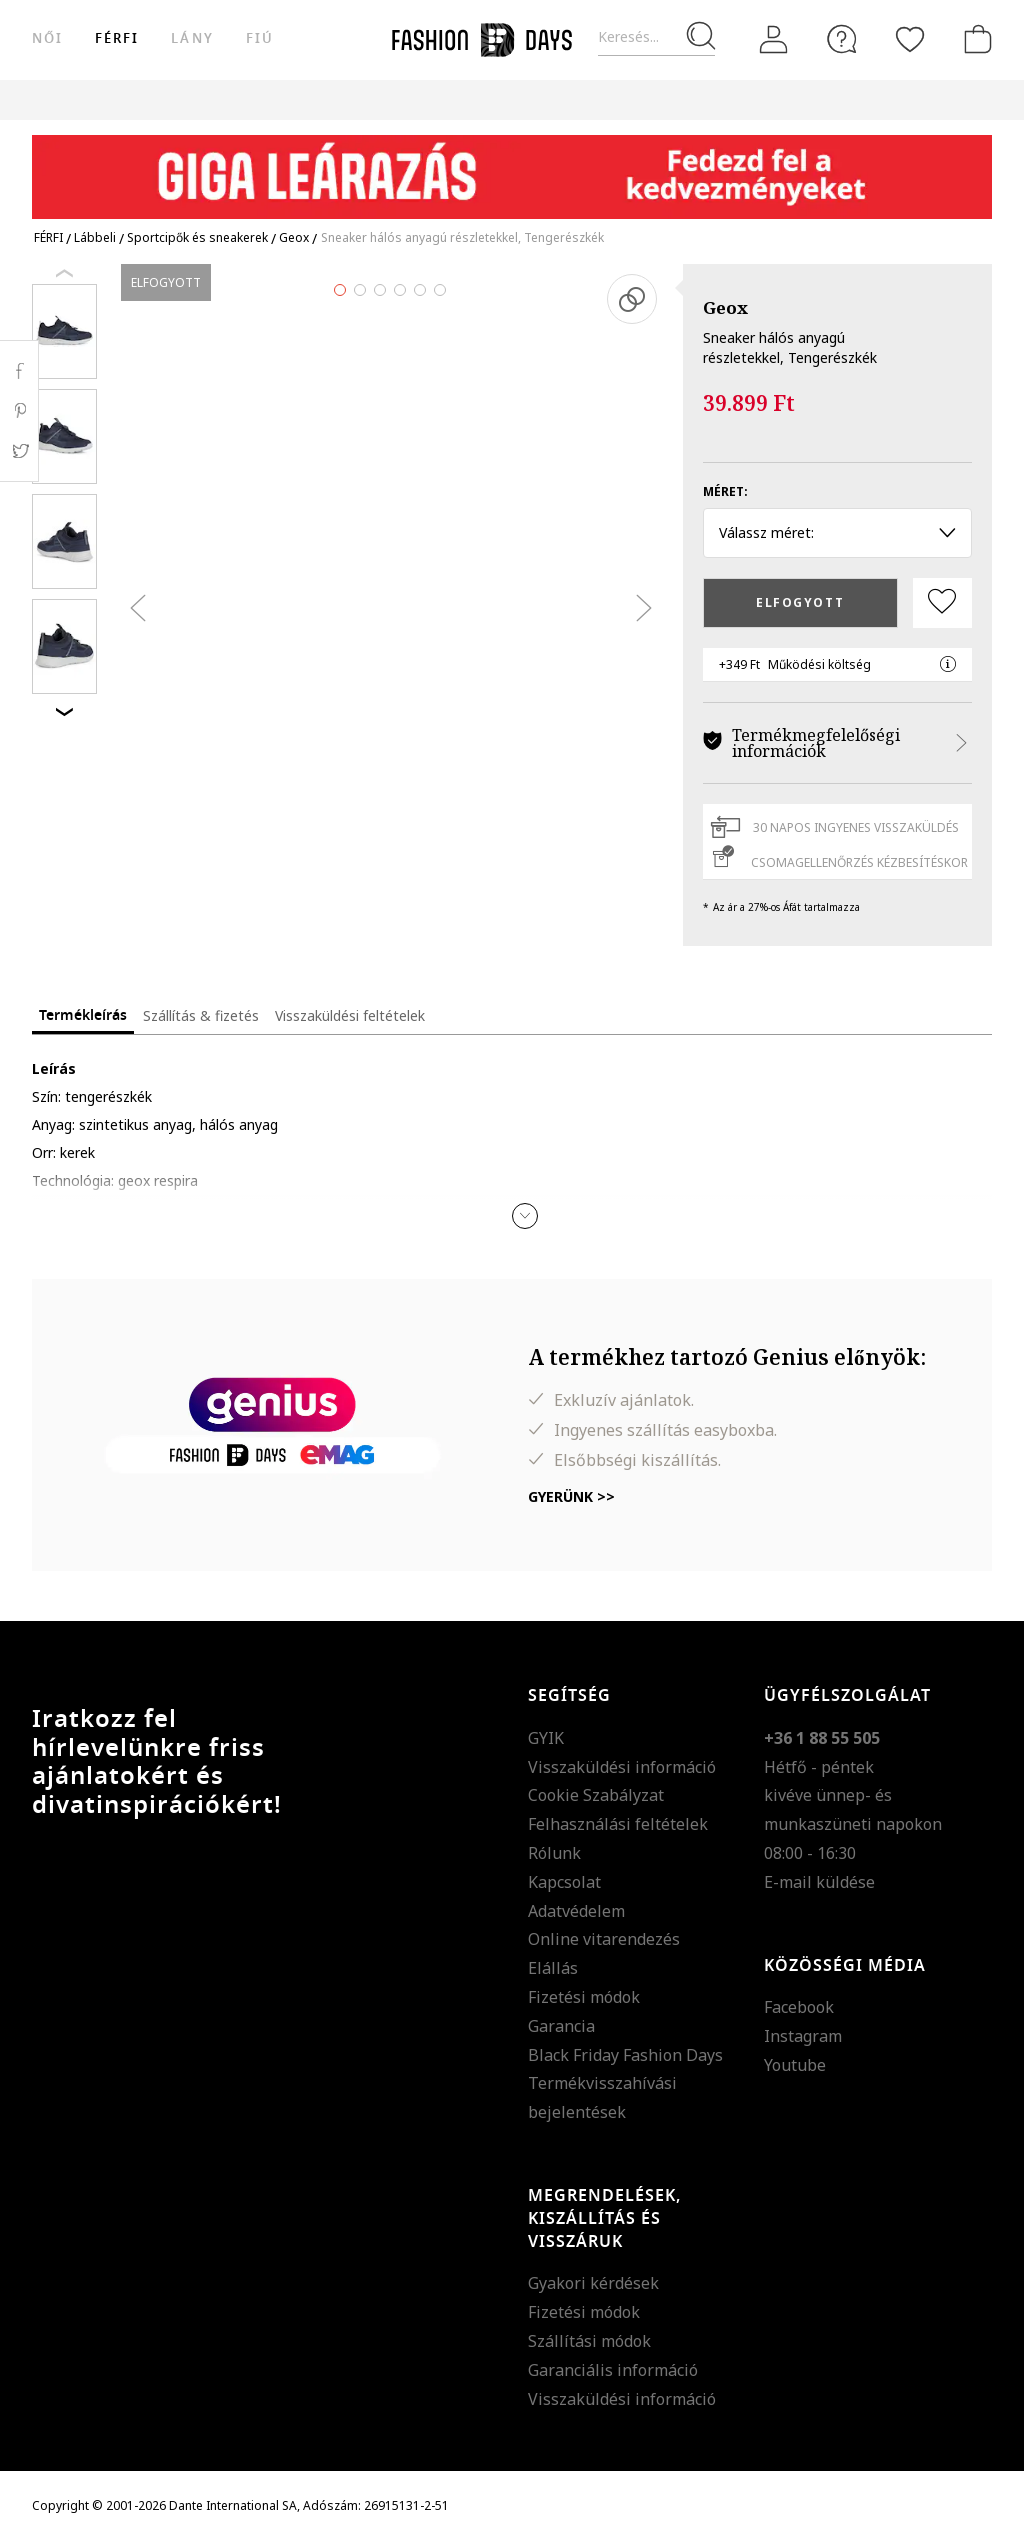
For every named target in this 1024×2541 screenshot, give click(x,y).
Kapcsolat (564, 1882)
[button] (525, 1216)
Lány (192, 38)
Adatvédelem (576, 1911)
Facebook (799, 2007)
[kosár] (974, 39)
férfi (117, 38)
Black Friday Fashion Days (625, 2055)
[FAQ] (842, 39)
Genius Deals (725, 99)
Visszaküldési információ (622, 1767)
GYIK (546, 1738)
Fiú (260, 38)
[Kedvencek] (910, 39)
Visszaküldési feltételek (350, 1015)
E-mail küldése (819, 1882)
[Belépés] (774, 40)
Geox (725, 307)
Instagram (803, 2036)
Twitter (19, 451)
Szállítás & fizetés (201, 1015)
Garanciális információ (613, 2370)
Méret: (725, 491)
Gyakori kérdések (593, 2283)
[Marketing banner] (512, 167)
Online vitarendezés (604, 1939)
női (47, 38)
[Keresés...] (656, 37)
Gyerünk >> (571, 1496)
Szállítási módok (589, 2341)
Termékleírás (83, 1015)
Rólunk (554, 1853)
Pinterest (19, 411)
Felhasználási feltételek (618, 1824)
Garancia (561, 2026)
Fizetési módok (584, 1997)
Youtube (795, 2065)
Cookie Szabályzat (596, 1795)
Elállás (553, 1968)
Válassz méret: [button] (837, 532)
